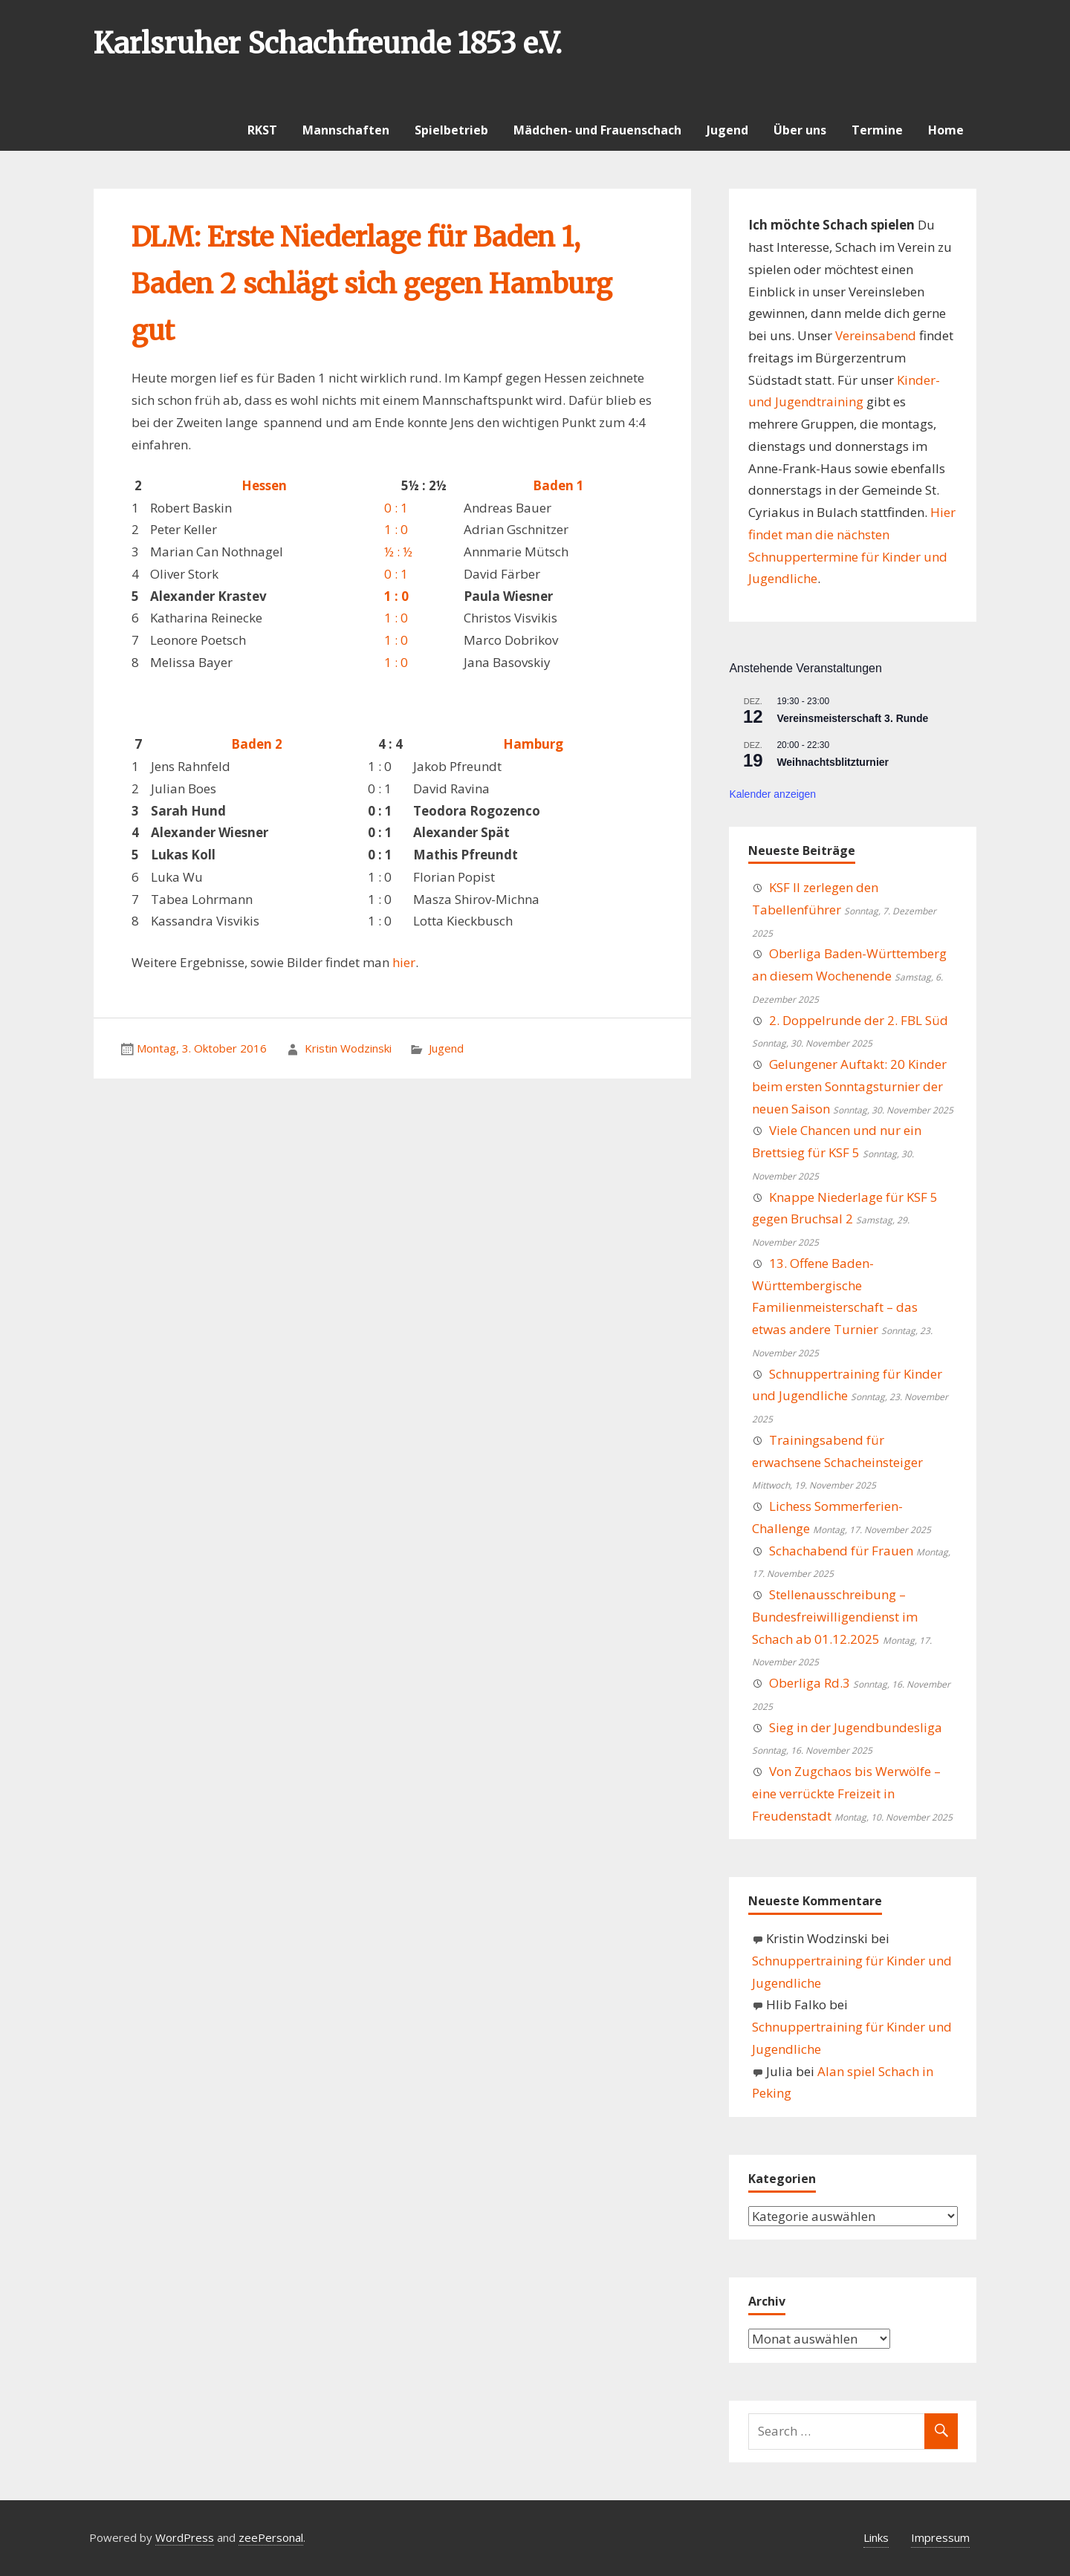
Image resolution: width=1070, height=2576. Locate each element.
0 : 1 (396, 507)
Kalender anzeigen (772, 794)
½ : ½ (398, 551)
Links (876, 2537)
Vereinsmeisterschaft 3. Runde (852, 718)
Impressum (940, 2537)
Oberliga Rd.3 (809, 1682)
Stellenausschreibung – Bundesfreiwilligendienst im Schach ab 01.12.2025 (835, 1617)
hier (403, 962)
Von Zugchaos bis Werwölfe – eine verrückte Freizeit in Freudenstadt (846, 1793)
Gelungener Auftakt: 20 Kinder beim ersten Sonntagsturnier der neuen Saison (849, 1086)
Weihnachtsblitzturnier (832, 762)
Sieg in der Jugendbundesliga (855, 1727)
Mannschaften (345, 130)
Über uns (800, 130)
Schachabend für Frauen (841, 1550)
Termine (877, 130)
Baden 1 (558, 485)
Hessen (264, 485)
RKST (262, 130)
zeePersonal (271, 2537)
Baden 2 (256, 743)
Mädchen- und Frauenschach (597, 130)
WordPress (184, 2537)
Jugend (727, 130)
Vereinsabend (875, 335)
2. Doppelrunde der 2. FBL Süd (858, 1020)
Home (946, 130)
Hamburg (533, 743)
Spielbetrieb (451, 130)
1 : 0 (396, 529)
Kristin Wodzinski (348, 1048)
